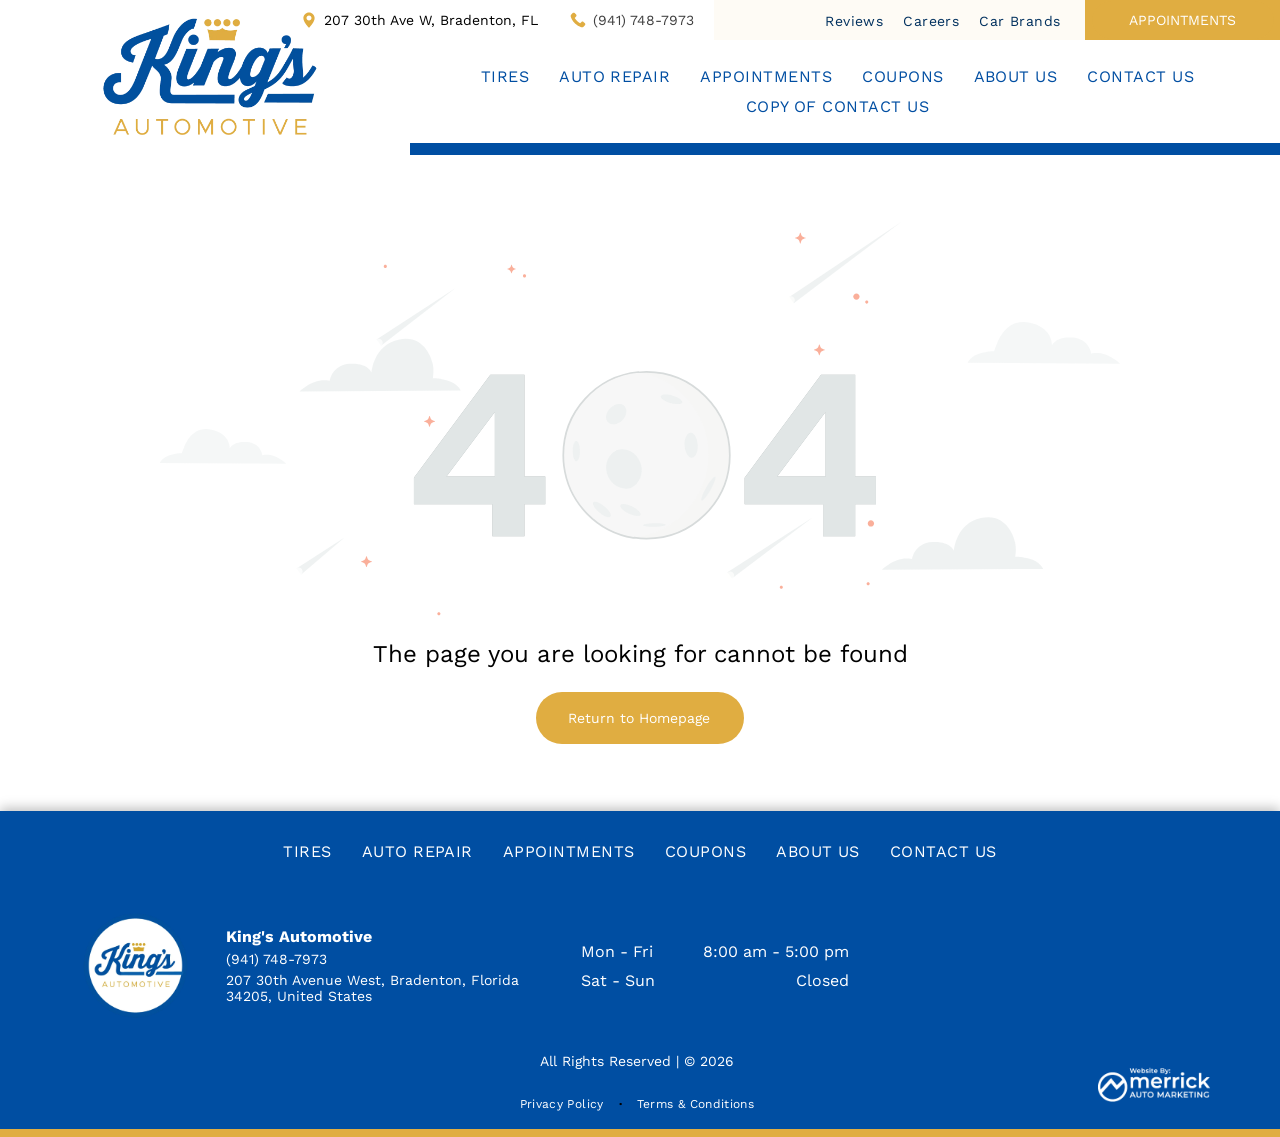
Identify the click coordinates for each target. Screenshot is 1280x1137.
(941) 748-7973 (643, 20)
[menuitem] (854, 20)
